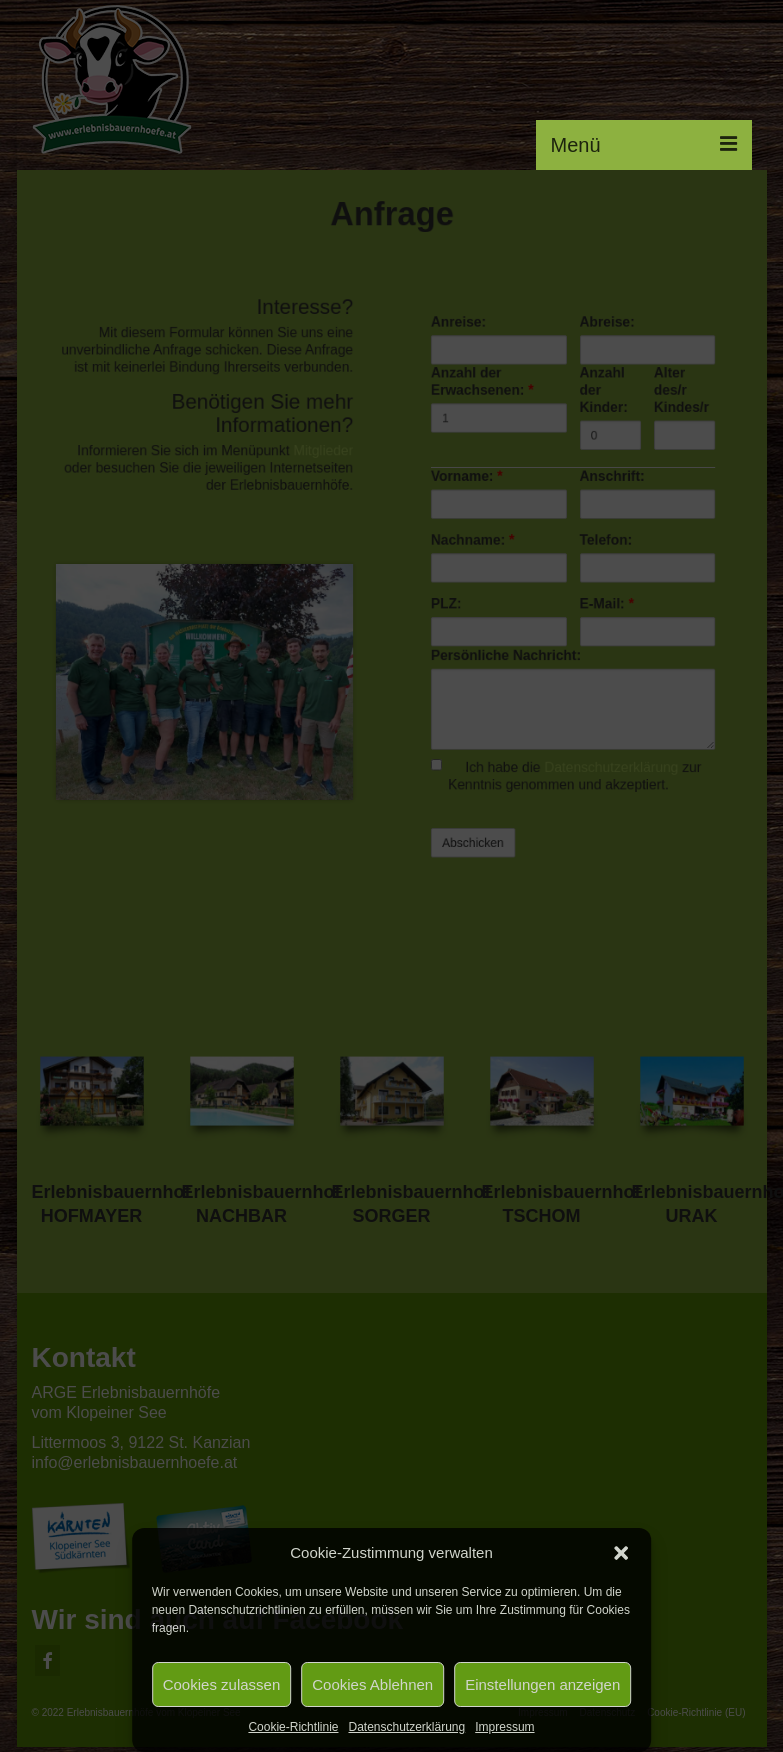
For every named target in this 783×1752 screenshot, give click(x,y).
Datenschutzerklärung (406, 1727)
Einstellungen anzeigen (542, 1684)
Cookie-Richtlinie (293, 1727)
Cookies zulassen (222, 1684)
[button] (621, 1553)
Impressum (504, 1727)
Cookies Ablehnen (372, 1684)
